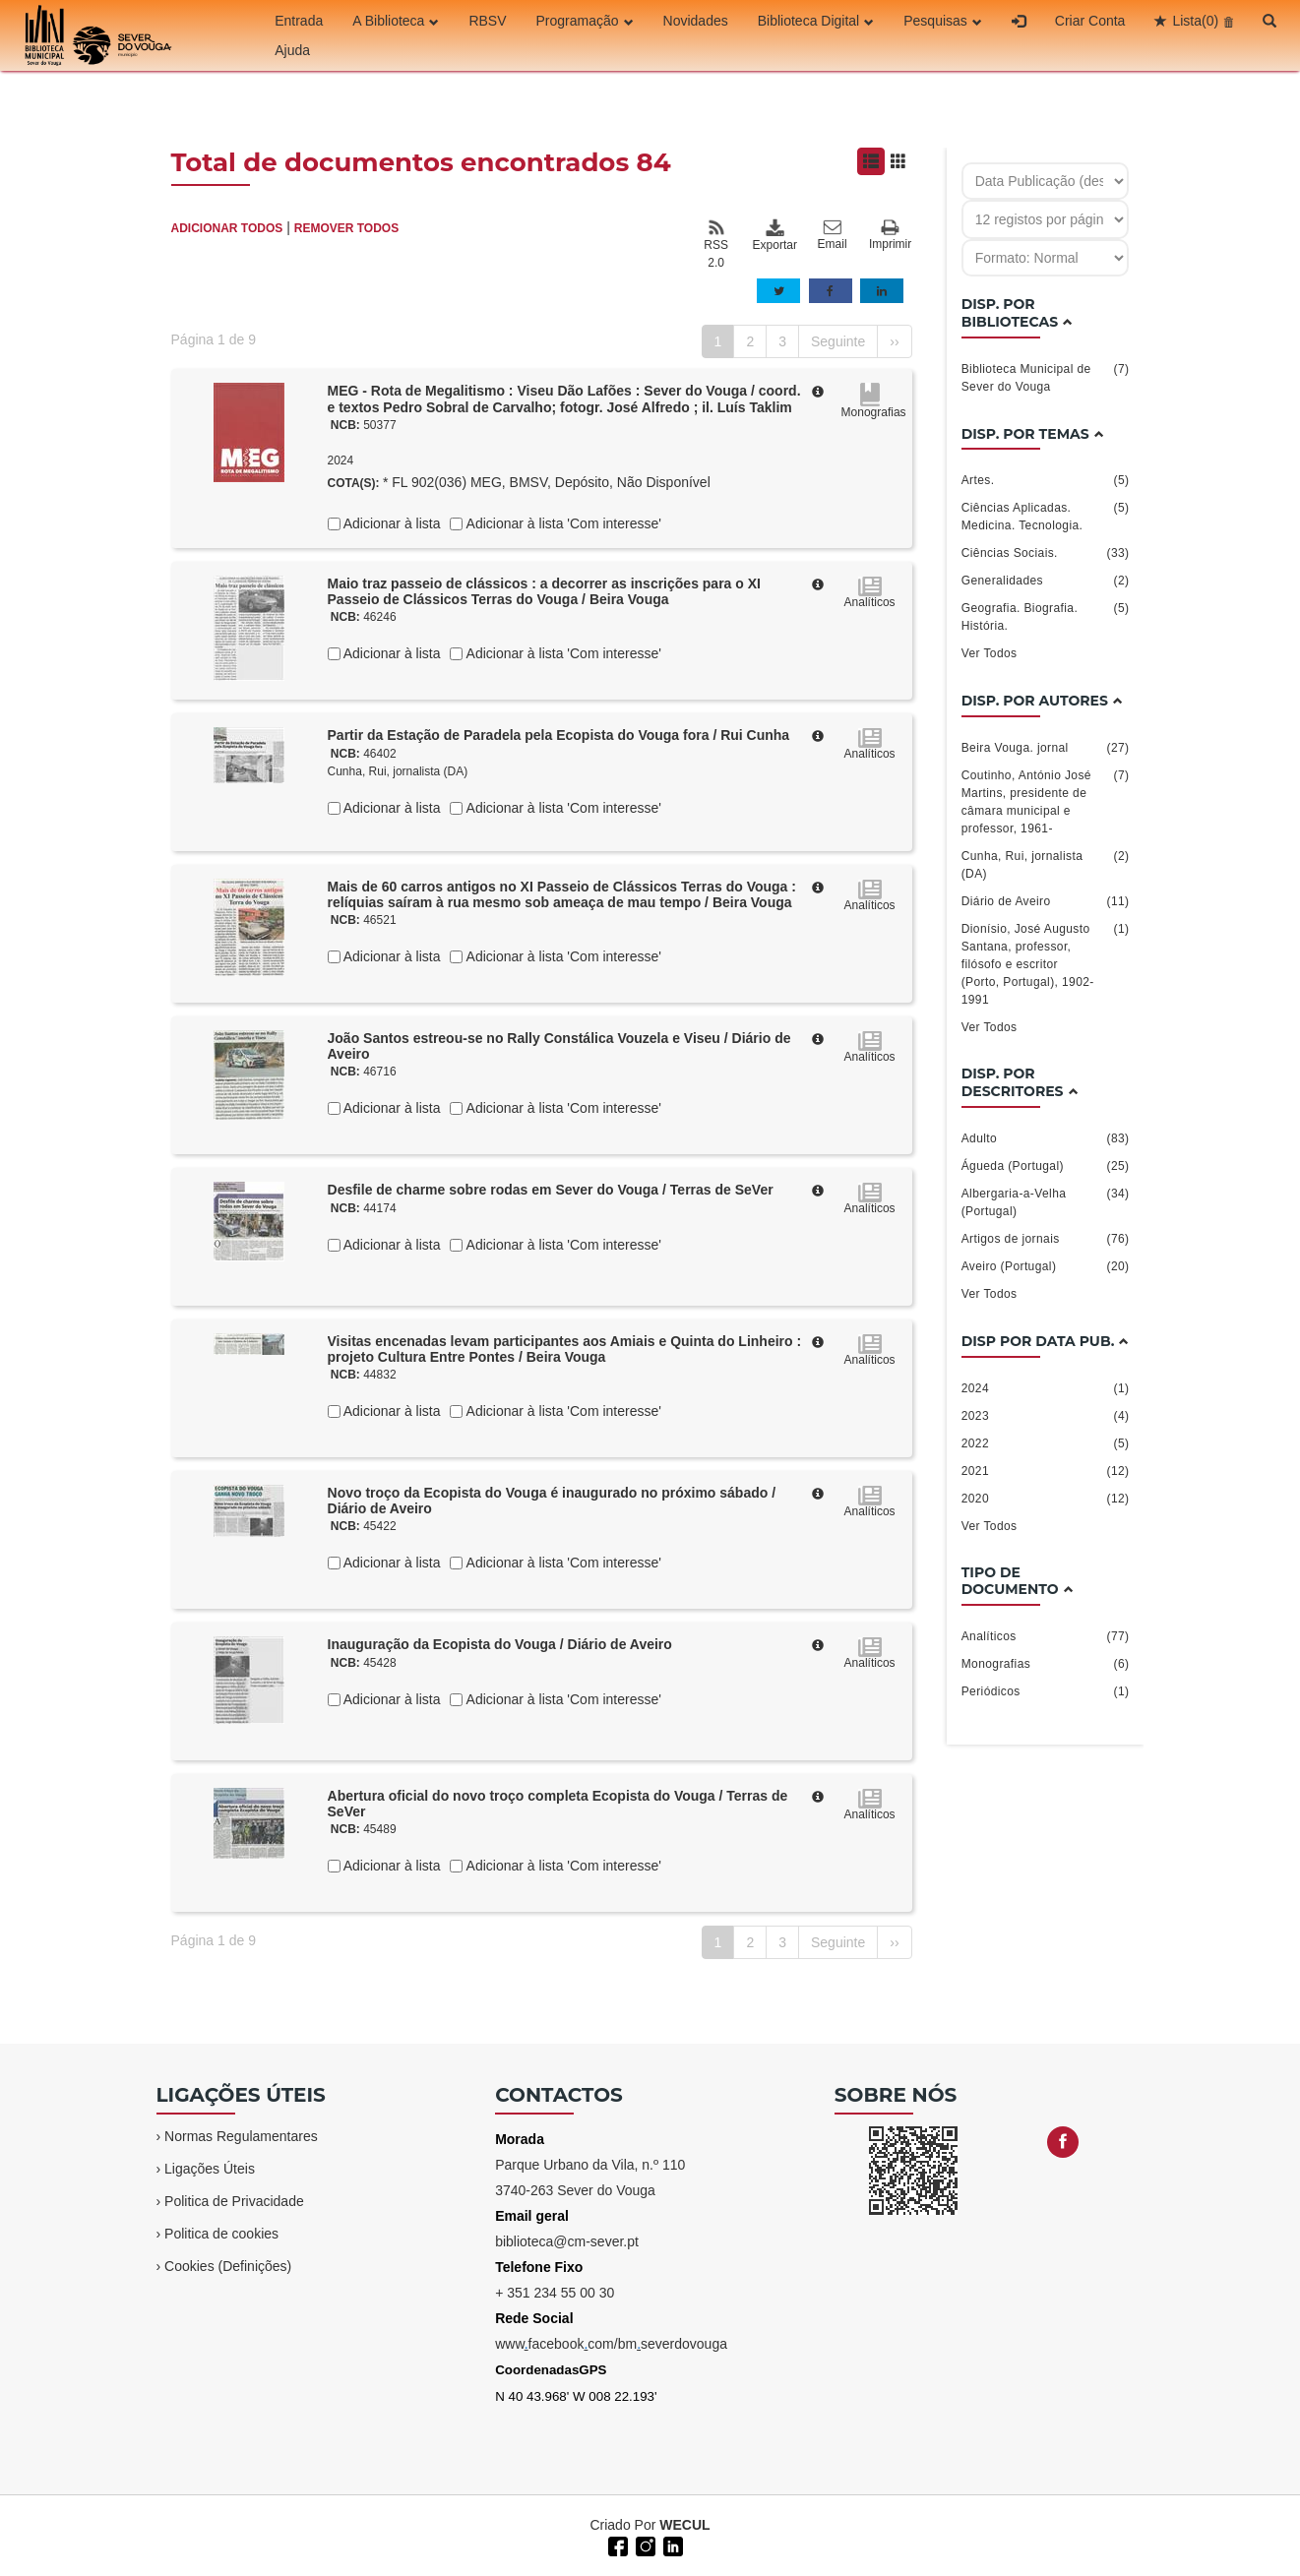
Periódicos (1045, 1691)
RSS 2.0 (716, 244)
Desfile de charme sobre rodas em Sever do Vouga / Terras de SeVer (551, 1189)
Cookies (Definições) (227, 2266)
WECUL (684, 2525)
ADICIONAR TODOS (227, 228)
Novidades (695, 21)
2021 (1045, 1471)
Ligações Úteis (209, 2169)
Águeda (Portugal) (1045, 1166)
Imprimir (890, 235)
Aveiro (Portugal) (1045, 1266)
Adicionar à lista (390, 523)
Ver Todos (989, 653)
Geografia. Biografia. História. (1045, 616)
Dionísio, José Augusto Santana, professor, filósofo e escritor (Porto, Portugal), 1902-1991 (1045, 963)
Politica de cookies (221, 2233)
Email (832, 235)
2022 (1045, 1443)
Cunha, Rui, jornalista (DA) (398, 771)
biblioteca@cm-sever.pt (567, 2241)
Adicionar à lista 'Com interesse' (561, 523)
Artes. (1045, 480)
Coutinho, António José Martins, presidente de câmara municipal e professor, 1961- (1045, 801)
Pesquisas (942, 21)
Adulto (1045, 1138)
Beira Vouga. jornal (1045, 748)
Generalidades (1045, 580)
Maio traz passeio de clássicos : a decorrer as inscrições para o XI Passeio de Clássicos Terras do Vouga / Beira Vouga (544, 592)
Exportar (774, 235)
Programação (585, 21)
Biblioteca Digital (816, 21)
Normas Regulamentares (241, 2136)
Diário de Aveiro (1045, 901)
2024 (1045, 1388)
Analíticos (1045, 1636)
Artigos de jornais (1045, 1239)
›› (894, 341)
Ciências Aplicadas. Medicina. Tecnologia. (1045, 515)
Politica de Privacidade (234, 2201)
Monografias (1045, 1664)
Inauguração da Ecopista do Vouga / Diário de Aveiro (500, 1644)
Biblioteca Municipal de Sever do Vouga (1045, 377)
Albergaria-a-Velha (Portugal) (1045, 1201)
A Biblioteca (395, 21)
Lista (1195, 21)
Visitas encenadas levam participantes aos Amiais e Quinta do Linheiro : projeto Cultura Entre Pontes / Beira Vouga (565, 1349)
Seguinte (838, 341)
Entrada (299, 21)
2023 (1045, 1416)
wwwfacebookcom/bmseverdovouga (611, 2344)
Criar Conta (1090, 21)
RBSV (487, 21)
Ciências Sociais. (1045, 553)
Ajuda (292, 50)
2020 (1045, 1498)
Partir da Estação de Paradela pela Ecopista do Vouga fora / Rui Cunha (559, 735)
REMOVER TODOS (346, 228)
